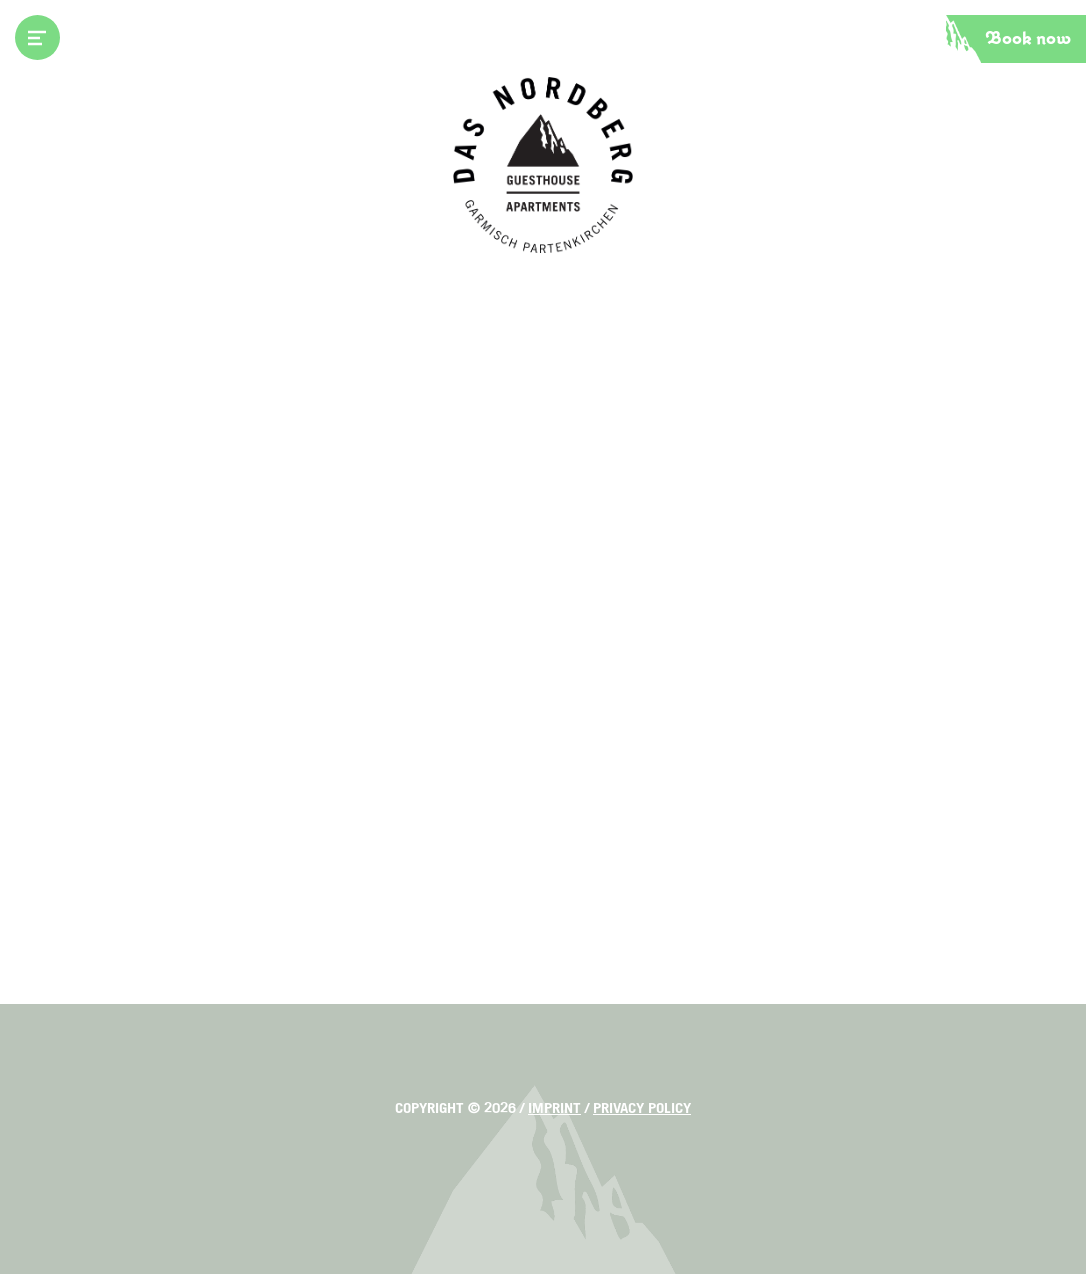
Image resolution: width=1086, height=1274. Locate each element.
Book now (1028, 39)
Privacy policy (642, 1108)
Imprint (554, 1108)
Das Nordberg (543, 165)
